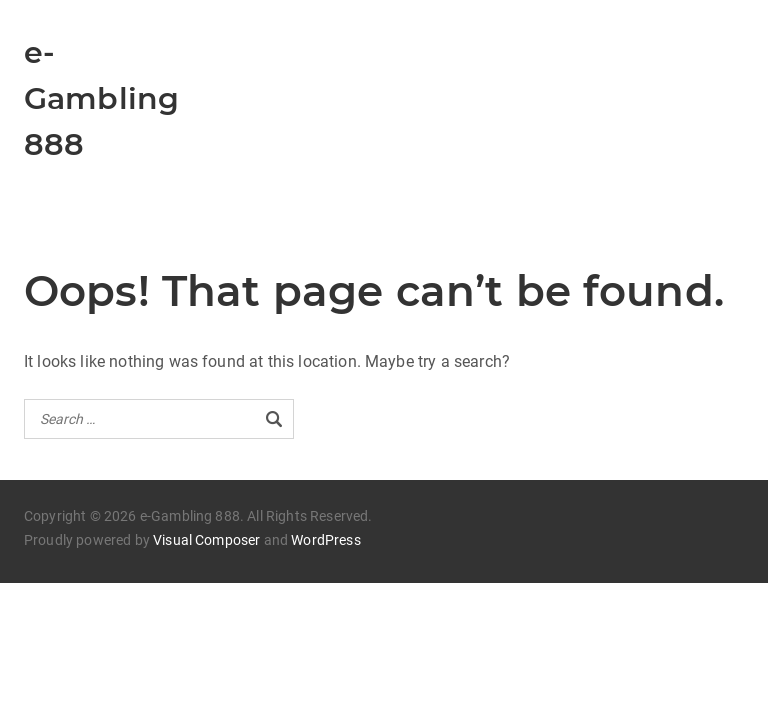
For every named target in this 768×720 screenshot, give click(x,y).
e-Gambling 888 (101, 98)
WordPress (325, 540)
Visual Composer (206, 540)
